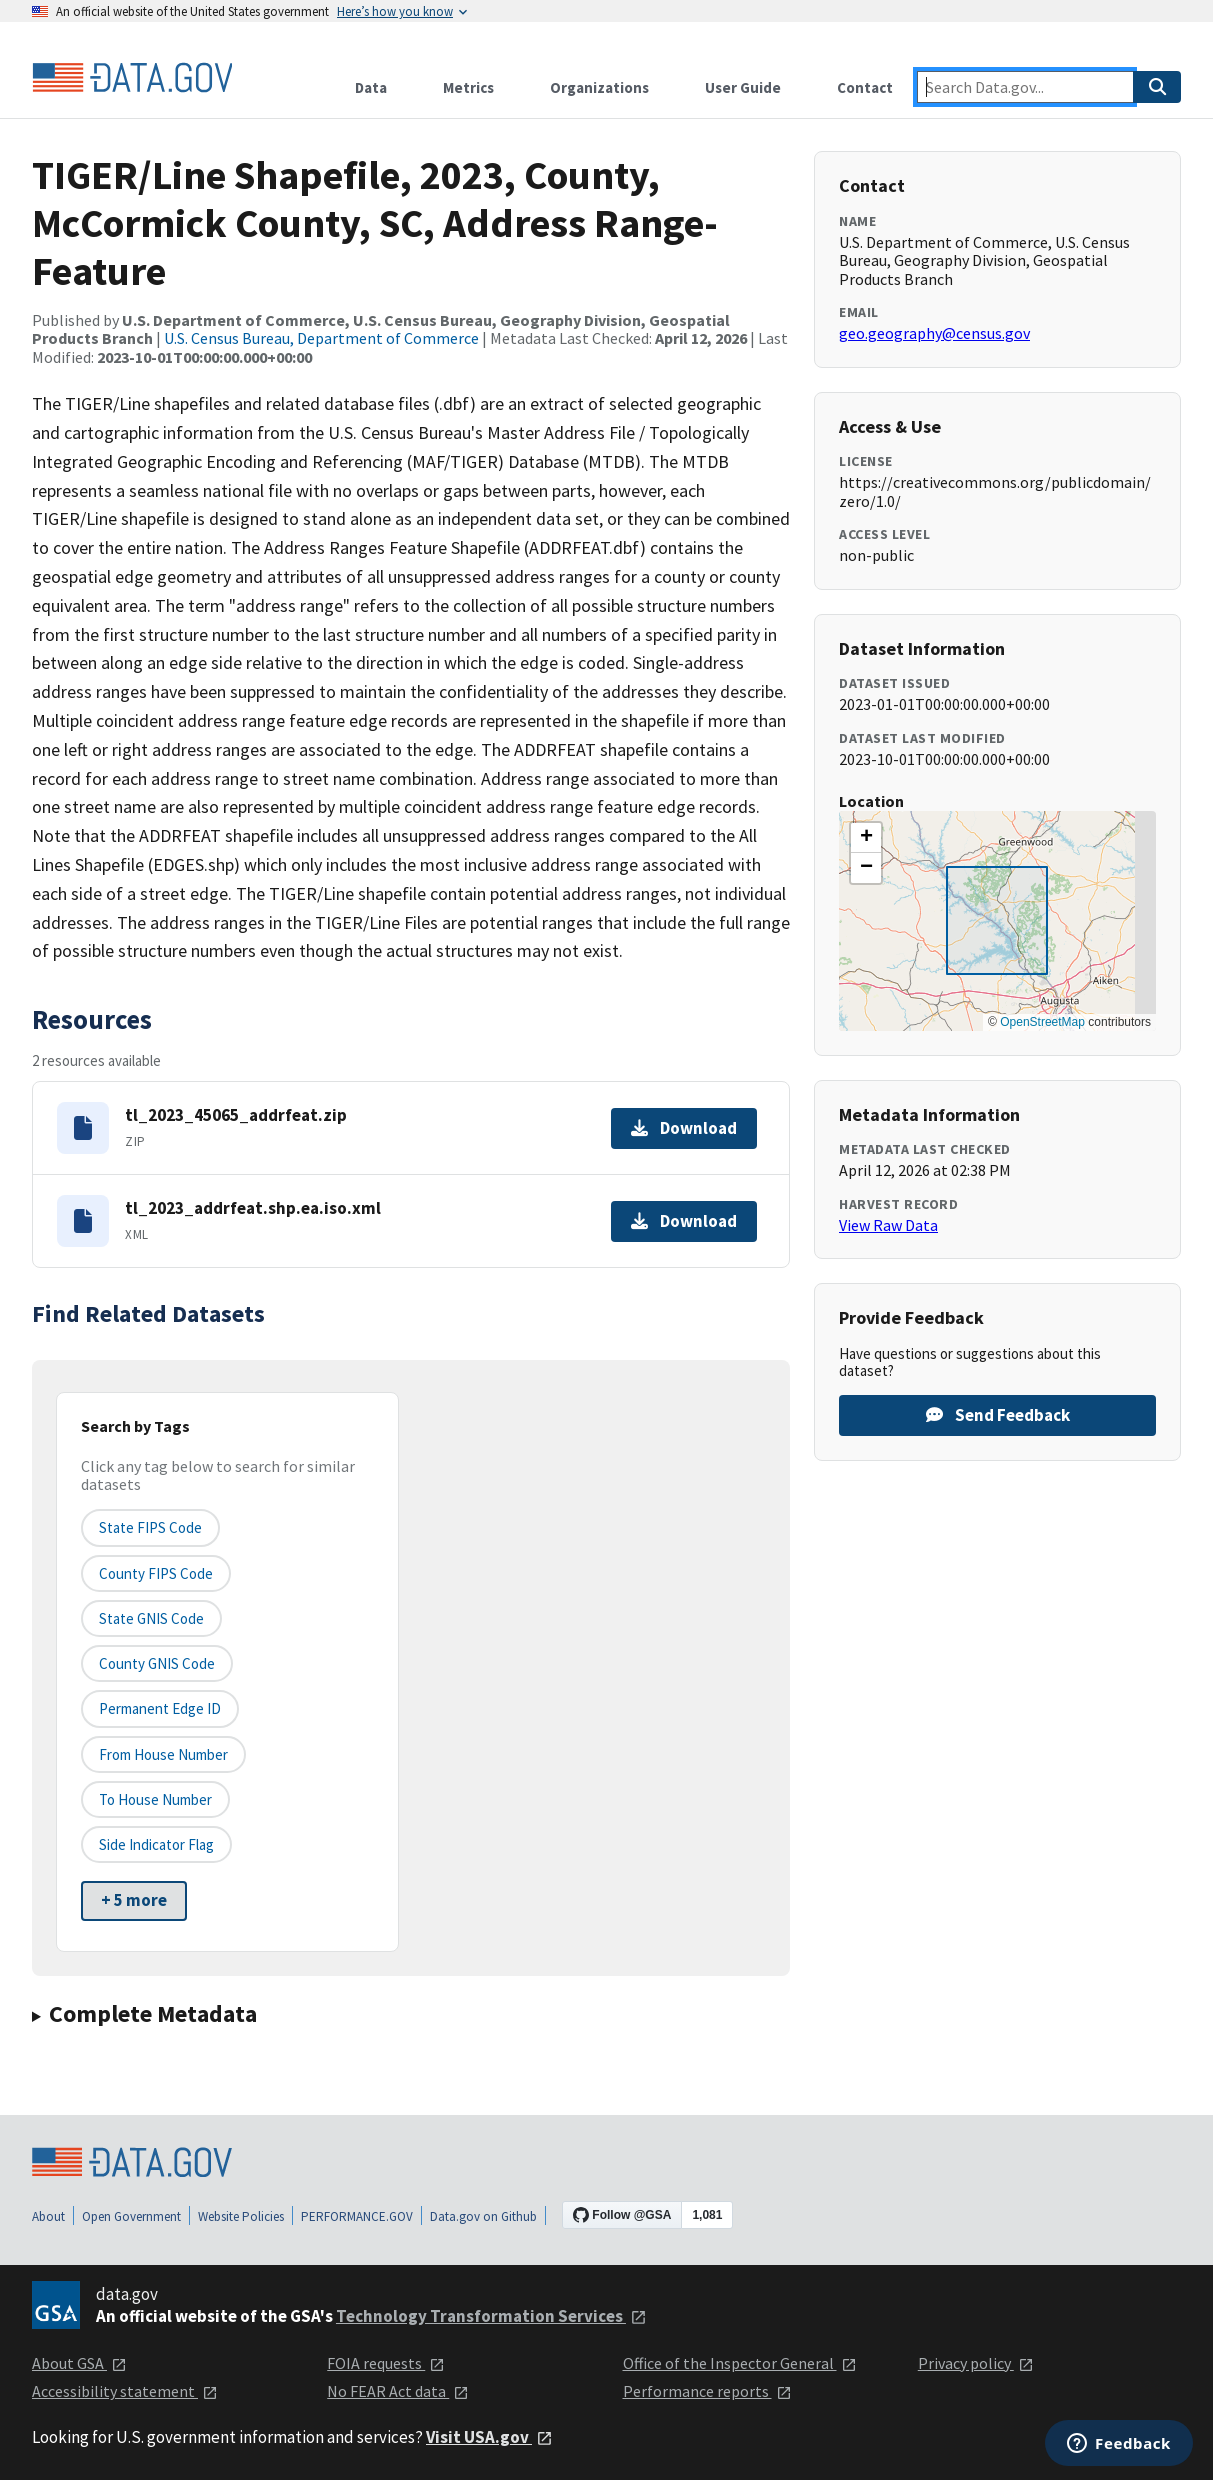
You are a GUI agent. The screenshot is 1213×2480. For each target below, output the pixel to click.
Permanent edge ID (160, 1708)
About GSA (79, 2363)
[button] (866, 838)
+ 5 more (134, 1900)
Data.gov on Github (483, 2216)
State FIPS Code (150, 1527)
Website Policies (241, 2216)
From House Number (163, 1754)
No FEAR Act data (398, 2391)
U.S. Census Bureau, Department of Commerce (321, 338)
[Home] (132, 78)
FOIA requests (386, 2363)
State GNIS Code (151, 1618)
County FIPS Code (156, 1573)
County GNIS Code (157, 1663)
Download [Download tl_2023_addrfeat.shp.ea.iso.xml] (684, 1221)
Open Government (131, 2216)
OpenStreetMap (1042, 1022)
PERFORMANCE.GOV (357, 2216)
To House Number (155, 1799)
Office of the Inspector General (740, 2363)
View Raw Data (888, 1225)
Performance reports (707, 2391)
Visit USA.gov (489, 2437)
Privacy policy (976, 2363)
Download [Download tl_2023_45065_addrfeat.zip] (684, 1128)
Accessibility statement (125, 2391)
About (48, 2216)
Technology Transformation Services (491, 2316)
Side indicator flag (156, 1844)
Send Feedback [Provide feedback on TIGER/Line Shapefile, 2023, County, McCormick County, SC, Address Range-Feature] (998, 1415)
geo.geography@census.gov (934, 333)
